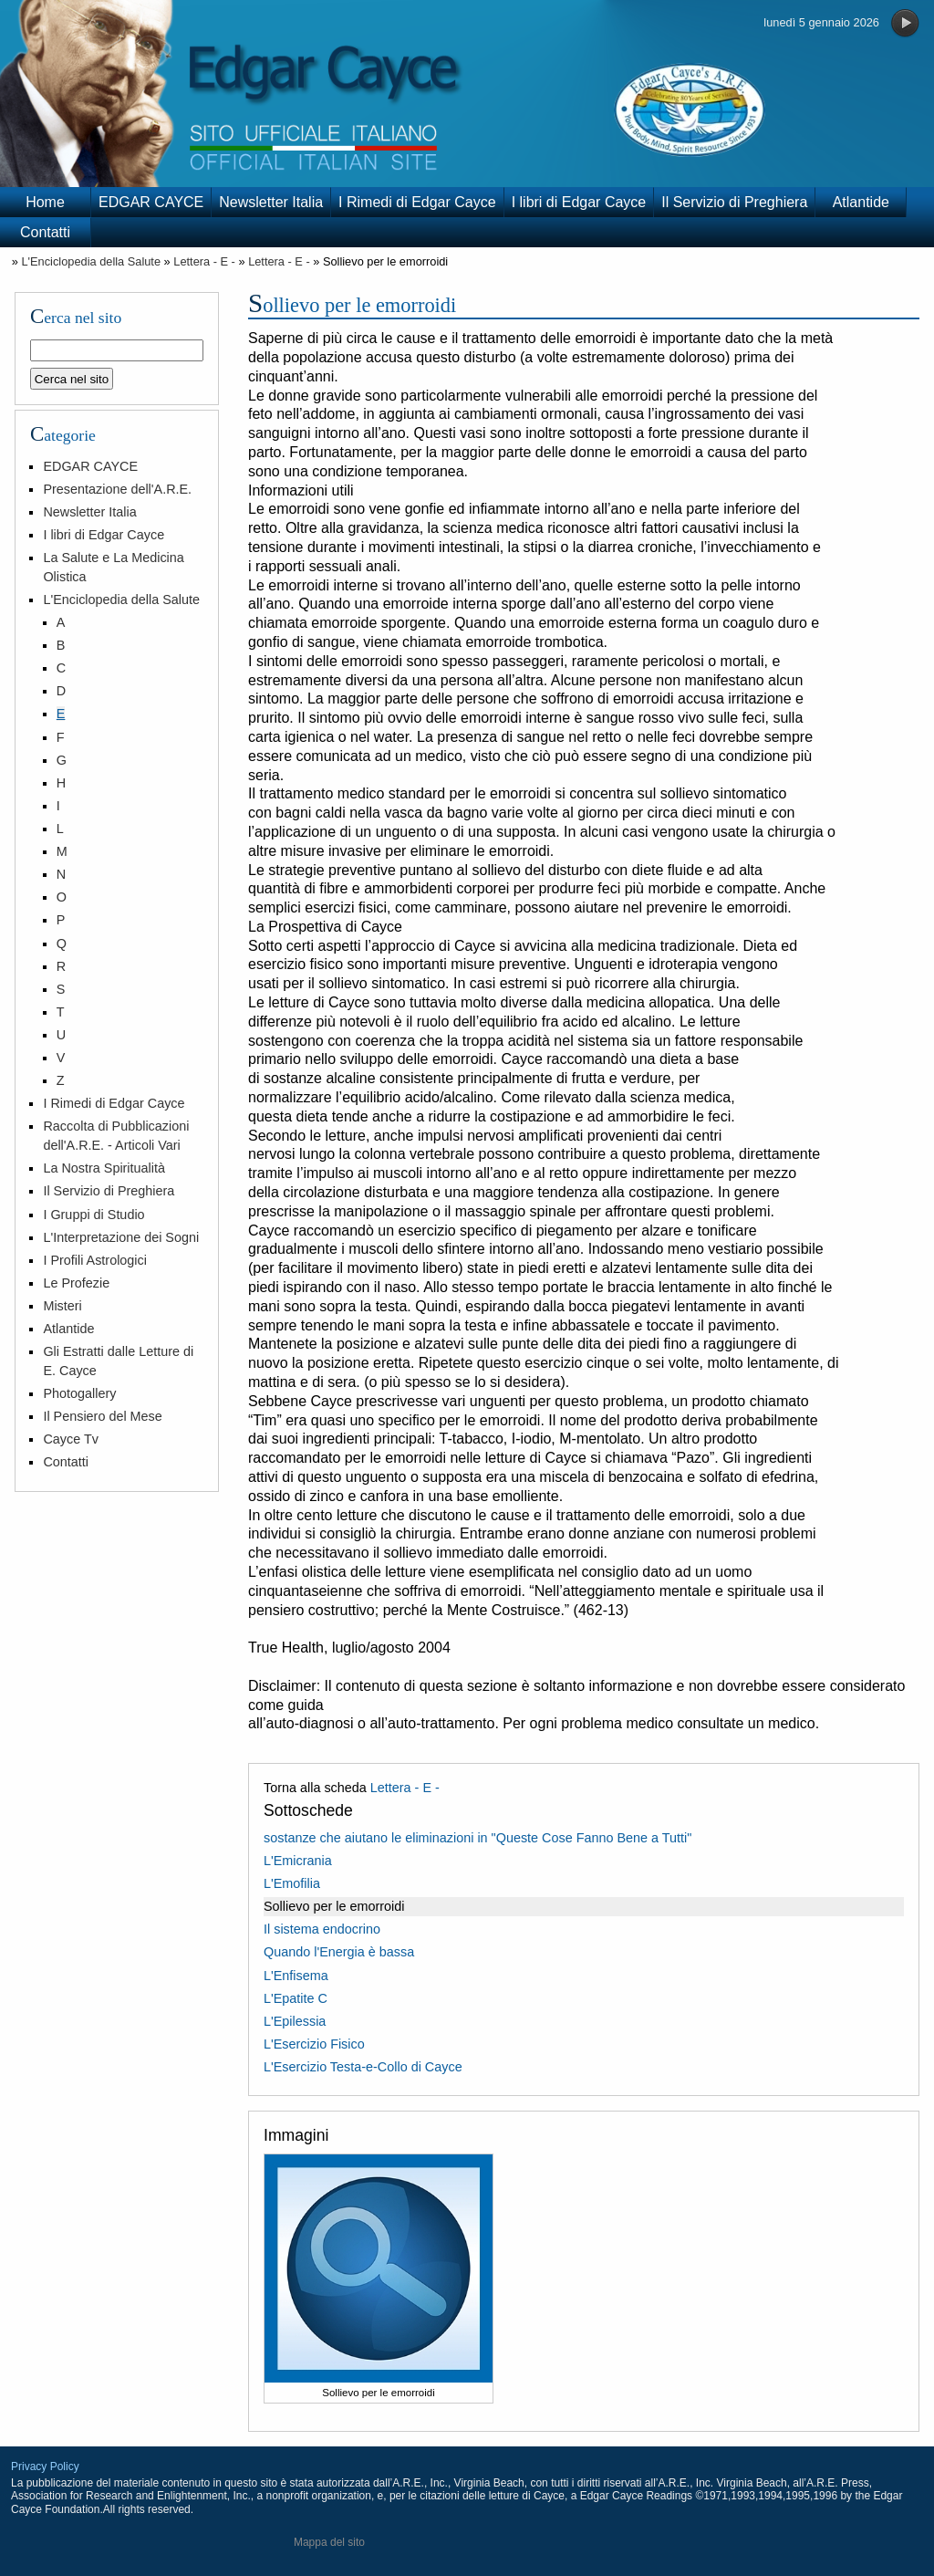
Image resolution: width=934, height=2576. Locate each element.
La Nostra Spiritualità (104, 1168)
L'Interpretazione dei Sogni (121, 1237)
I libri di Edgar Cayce (579, 202)
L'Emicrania (298, 1860)
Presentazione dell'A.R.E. (117, 489)
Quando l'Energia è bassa (339, 1952)
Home (45, 202)
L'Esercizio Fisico (314, 2044)
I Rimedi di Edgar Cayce (417, 202)
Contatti (45, 232)
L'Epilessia (295, 2021)
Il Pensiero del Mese (102, 1416)
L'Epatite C (295, 1998)
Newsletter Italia (271, 202)
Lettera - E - (204, 261)
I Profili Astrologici (95, 1260)
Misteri (62, 1305)
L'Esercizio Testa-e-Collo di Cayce (363, 2067)
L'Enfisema (296, 1975)
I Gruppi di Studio (93, 1214)
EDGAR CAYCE (151, 202)
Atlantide (861, 202)
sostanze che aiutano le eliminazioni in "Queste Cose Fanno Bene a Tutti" (477, 1837)
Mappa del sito (329, 2542)
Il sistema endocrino (322, 1929)
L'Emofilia (292, 1883)
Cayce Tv (71, 1439)
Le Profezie (76, 1283)
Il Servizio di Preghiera (734, 202)
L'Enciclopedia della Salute (91, 261)
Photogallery (79, 1393)
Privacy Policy (45, 2466)
